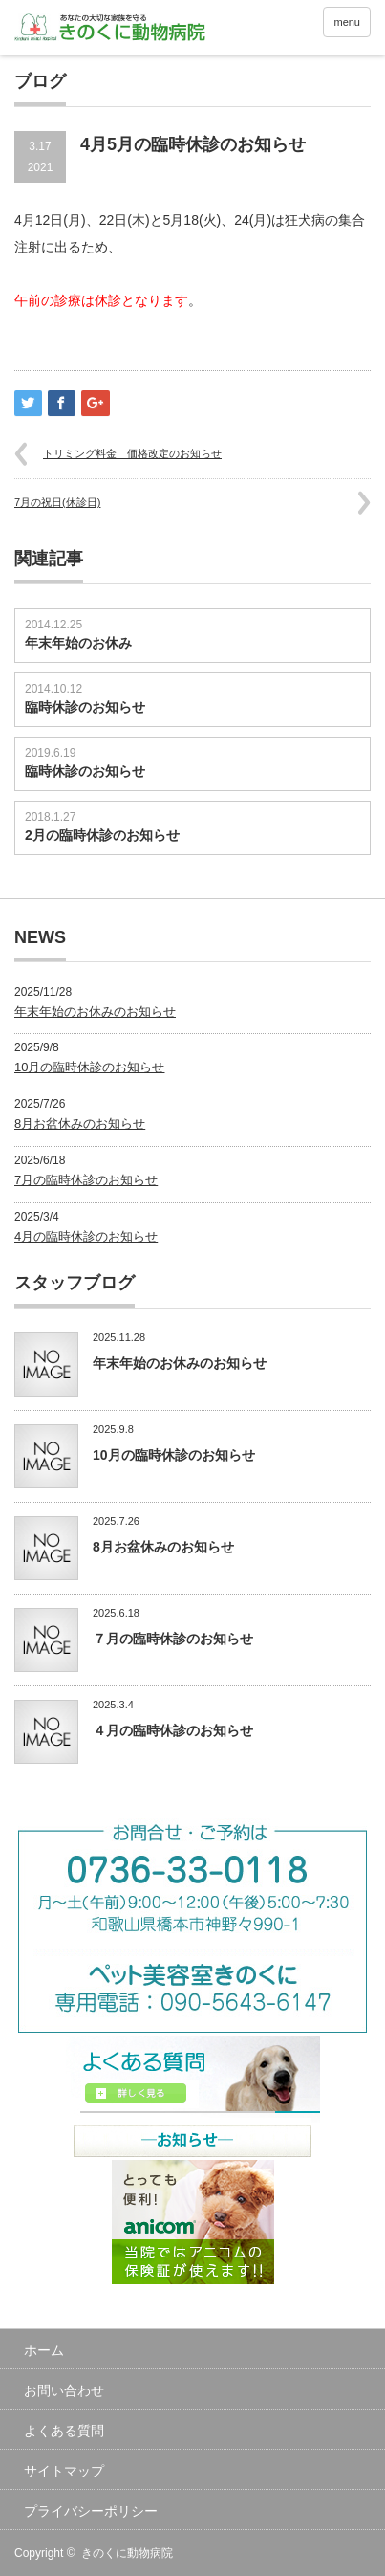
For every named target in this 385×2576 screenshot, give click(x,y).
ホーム (44, 2350)
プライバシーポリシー (91, 2511)
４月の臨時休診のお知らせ (173, 1730)
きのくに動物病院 (127, 2553)
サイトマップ (64, 2470)
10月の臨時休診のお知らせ (89, 1067)
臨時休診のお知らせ (85, 707)
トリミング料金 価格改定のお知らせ (132, 453)
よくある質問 (64, 2430)
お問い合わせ (64, 2390)
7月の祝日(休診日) (57, 502)
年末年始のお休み (78, 642)
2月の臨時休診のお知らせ (102, 835)
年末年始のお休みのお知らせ (95, 1011)
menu (346, 22)
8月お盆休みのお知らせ (79, 1123)
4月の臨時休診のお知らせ (86, 1236)
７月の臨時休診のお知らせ (173, 1638)
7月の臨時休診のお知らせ (86, 1180)
